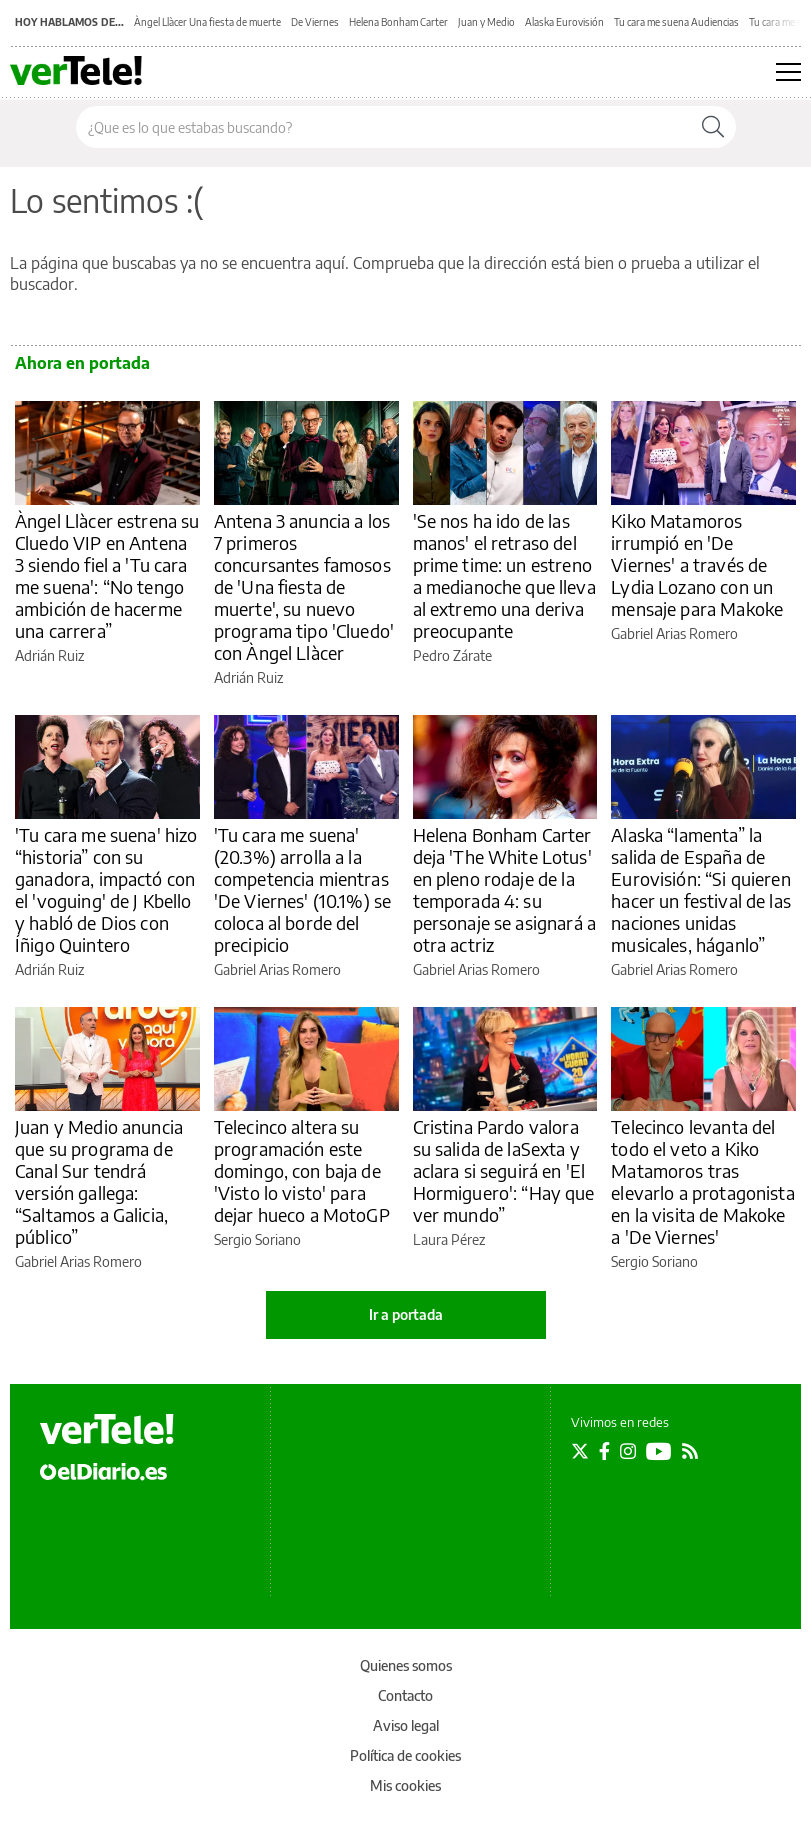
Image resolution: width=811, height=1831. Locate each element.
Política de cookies (405, 1755)
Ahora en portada (82, 363)
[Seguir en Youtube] (659, 1451)
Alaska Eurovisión (564, 22)
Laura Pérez (449, 1239)
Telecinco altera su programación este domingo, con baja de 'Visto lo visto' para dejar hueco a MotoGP (302, 1170)
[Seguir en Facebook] (604, 1451)
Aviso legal (406, 1725)
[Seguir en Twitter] (580, 1451)
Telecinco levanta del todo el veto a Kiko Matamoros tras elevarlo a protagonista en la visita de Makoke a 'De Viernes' (702, 1181)
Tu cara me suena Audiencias (676, 22)
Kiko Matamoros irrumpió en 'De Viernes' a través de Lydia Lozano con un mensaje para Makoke (697, 564)
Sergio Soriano (257, 1239)
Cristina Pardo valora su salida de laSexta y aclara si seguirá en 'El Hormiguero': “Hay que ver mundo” (504, 1170)
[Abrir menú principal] (788, 72)
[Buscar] (713, 127)
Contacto (405, 1695)
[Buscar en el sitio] (383, 127)
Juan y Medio (486, 22)
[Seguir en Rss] (690, 1451)
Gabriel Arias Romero (674, 633)
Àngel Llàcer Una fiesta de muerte (207, 22)
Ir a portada (406, 1314)
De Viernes (315, 22)
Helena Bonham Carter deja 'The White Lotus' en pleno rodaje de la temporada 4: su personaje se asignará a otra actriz (504, 889)
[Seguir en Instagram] (628, 1451)
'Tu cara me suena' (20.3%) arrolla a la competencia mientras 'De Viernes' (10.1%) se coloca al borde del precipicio (302, 889)
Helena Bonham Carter (398, 22)
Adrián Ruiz (49, 655)
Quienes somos (406, 1665)
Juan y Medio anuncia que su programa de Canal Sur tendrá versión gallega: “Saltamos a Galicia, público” (99, 1181)
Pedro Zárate (452, 655)
